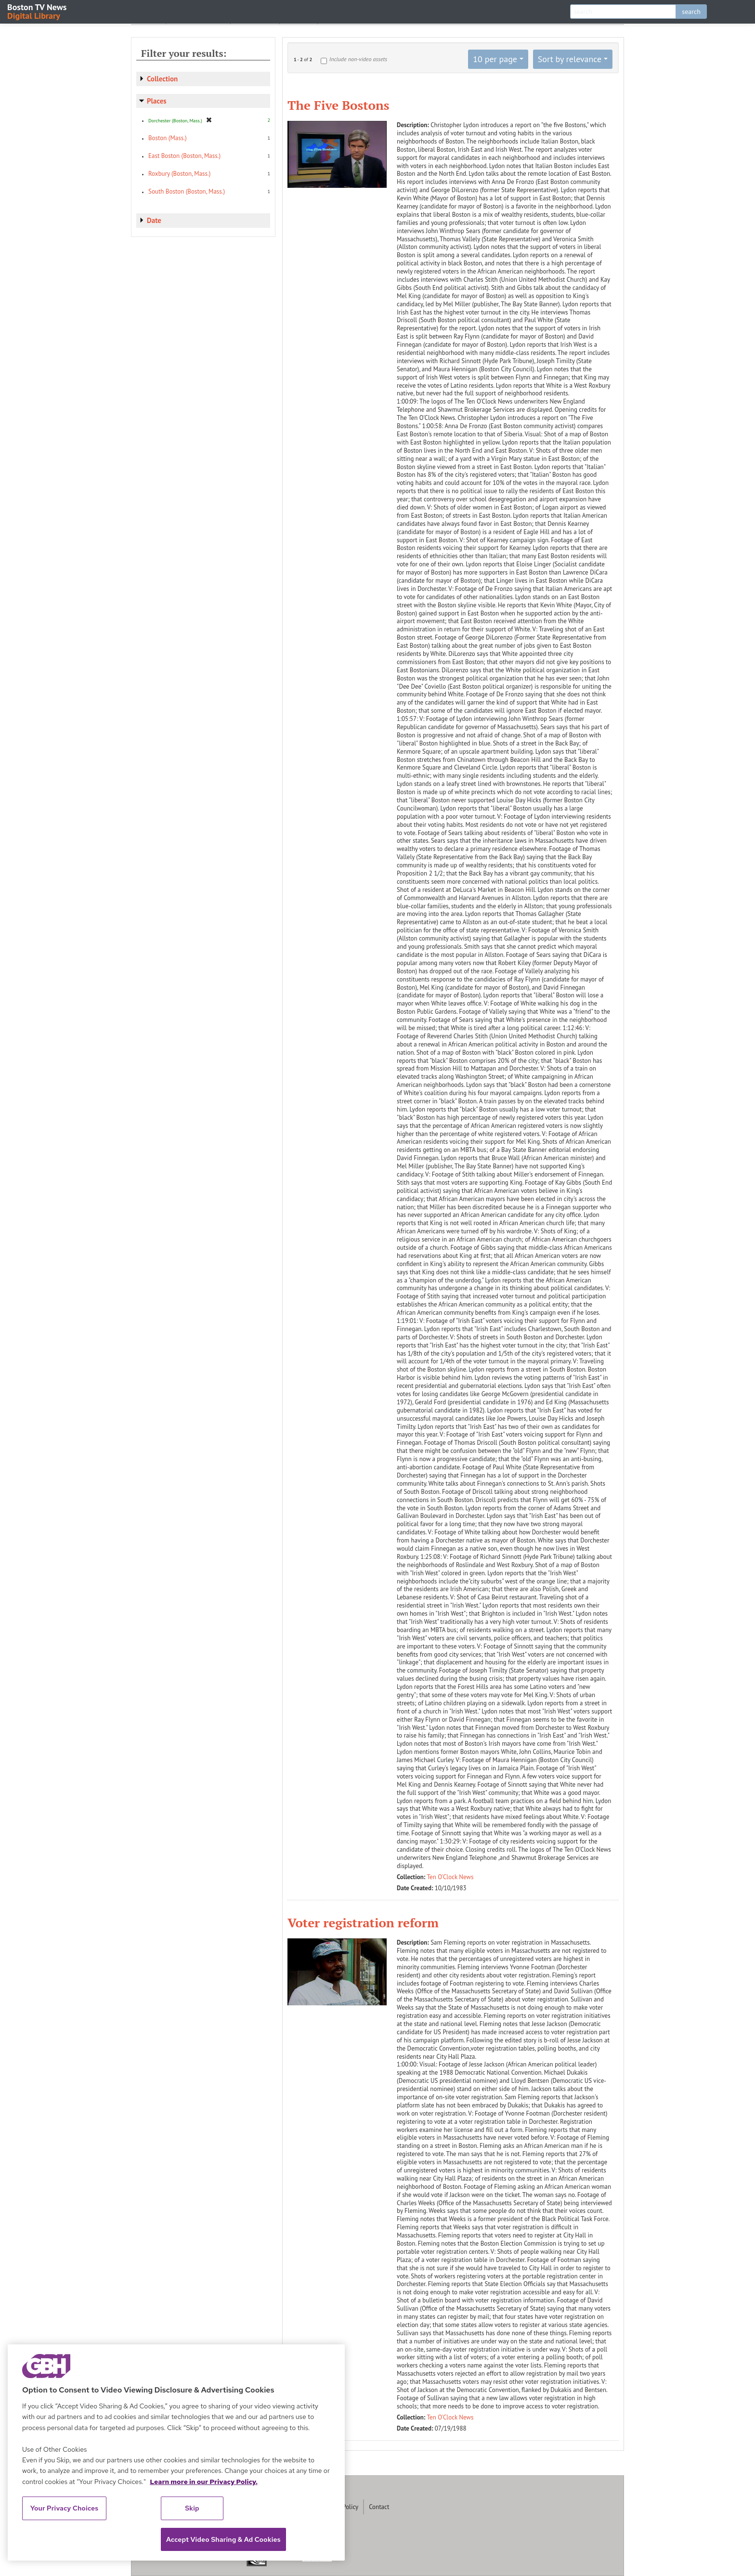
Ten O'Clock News (450, 1877)
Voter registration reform (363, 1922)
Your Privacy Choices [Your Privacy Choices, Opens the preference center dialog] (64, 2508)
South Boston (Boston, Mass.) (186, 191)
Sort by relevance (569, 59)
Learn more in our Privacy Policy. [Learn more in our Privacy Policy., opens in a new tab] (204, 2481)
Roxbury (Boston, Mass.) (179, 174)
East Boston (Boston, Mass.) (184, 156)
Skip (192, 2508)
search (691, 11)
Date (154, 220)
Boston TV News (37, 10)
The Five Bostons (338, 105)
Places (157, 100)
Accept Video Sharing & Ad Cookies (223, 2539)
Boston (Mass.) (167, 138)
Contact (379, 2507)
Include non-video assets (358, 59)
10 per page (495, 59)
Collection (162, 78)
